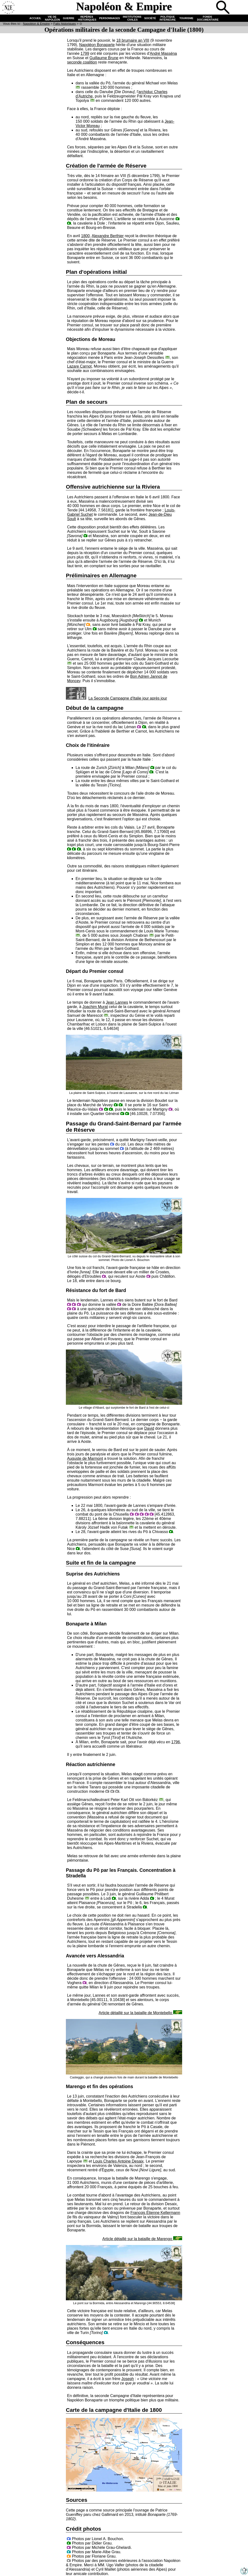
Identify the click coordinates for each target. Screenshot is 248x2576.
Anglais (239, 7)
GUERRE (68, 18)
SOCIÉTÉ (150, 18)
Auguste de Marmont (85, 1458)
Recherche (223, 7)
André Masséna (163, 53)
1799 (85, 53)
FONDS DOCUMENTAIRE (207, 18)
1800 (85, 236)
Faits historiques (64, 23)
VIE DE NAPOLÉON (52, 18)
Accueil (8, 7)
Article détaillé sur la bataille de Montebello (140, 2013)
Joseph (127, 2379)
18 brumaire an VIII (132, 40)
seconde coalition (82, 62)
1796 (175, 1742)
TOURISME (186, 18)
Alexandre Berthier (108, 236)
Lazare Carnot (79, 366)
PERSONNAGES (109, 18)
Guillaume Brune (104, 58)
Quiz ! (207, 7)
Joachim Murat (95, 1007)
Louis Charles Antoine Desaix (118, 2161)
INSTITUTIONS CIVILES (132, 18)
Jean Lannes (117, 1002)
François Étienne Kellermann (155, 2213)
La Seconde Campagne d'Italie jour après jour (116, 698)
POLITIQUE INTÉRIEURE (168, 18)
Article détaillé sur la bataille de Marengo (142, 2239)
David (149, 1428)
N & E (36, 23)
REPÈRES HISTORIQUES (86, 18)
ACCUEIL (35, 18)
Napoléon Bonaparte (97, 45)
